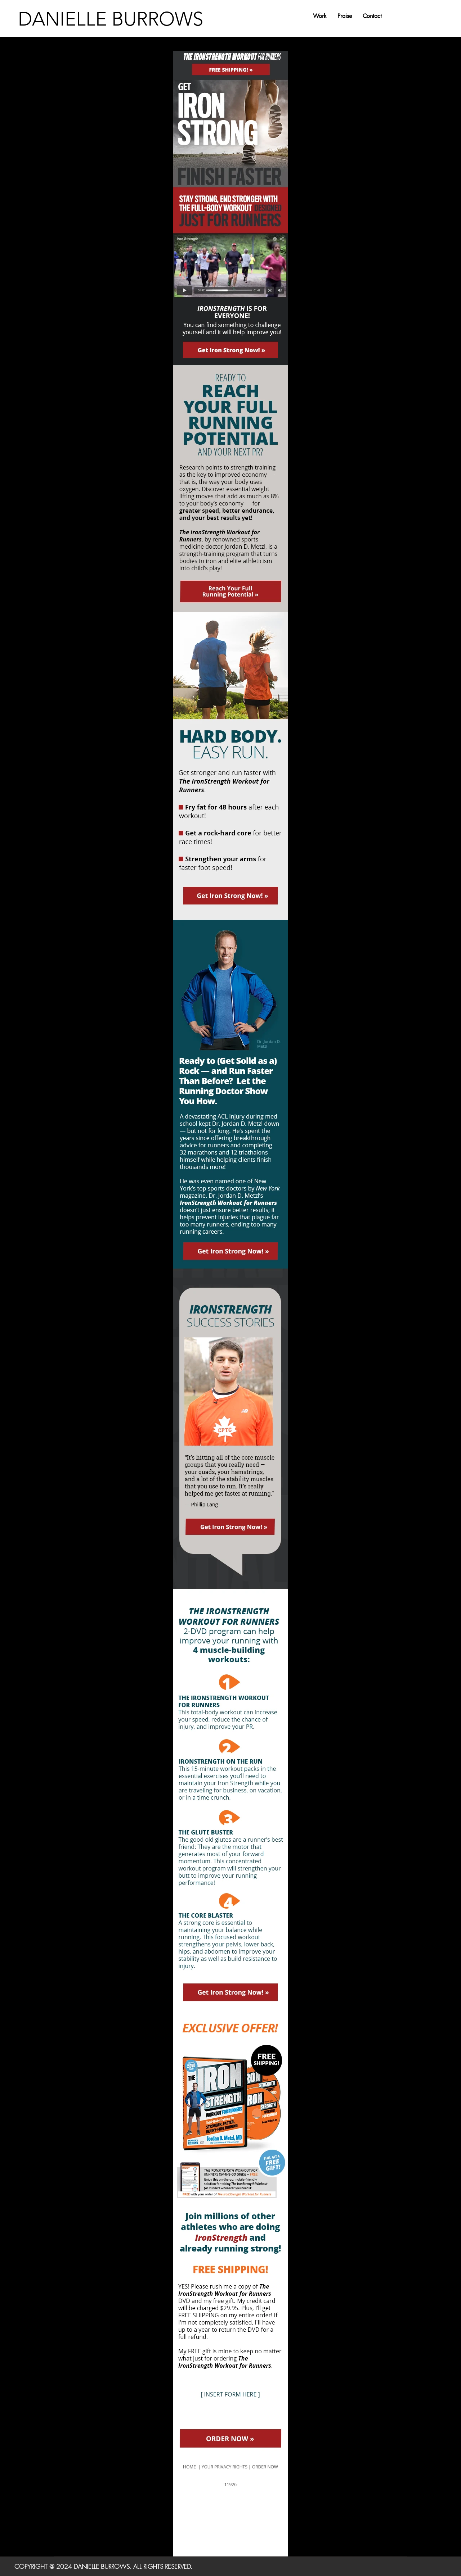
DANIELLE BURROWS (110, 19)
